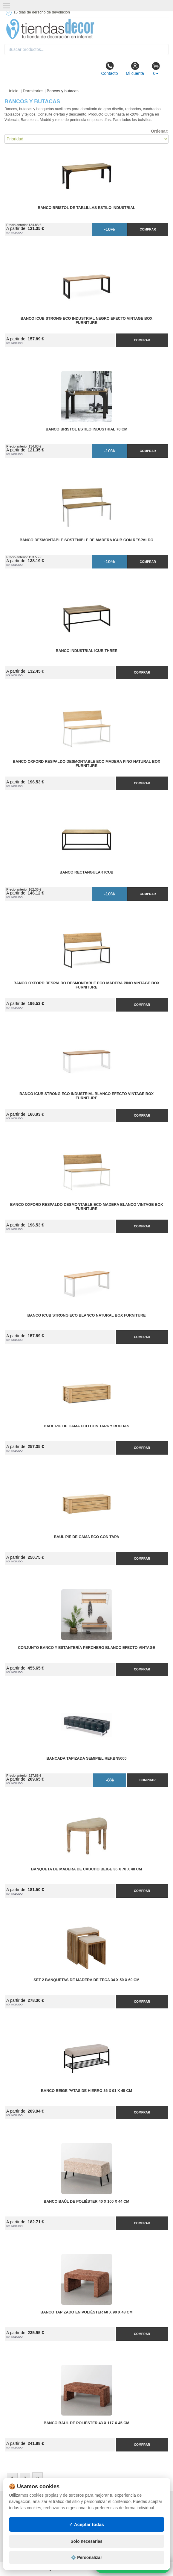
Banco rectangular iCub (86, 872)
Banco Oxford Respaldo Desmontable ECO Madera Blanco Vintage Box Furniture (86, 1207)
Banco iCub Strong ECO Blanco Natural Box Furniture (86, 1315)
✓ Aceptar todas (86, 2524)
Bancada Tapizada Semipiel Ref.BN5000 (86, 1758)
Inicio (14, 91)
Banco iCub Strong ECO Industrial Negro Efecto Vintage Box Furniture (87, 320)
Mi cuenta (135, 68)
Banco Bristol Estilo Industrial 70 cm (87, 429)
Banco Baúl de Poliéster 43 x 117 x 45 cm (86, 2423)
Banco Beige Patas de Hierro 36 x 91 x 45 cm (86, 2091)
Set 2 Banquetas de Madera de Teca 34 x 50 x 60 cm (86, 1980)
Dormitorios (33, 91)
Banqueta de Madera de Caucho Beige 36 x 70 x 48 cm (86, 1869)
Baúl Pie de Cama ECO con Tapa (86, 1537)
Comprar (148, 229)
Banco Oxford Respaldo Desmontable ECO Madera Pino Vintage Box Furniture (86, 985)
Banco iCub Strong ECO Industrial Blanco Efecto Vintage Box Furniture (86, 1096)
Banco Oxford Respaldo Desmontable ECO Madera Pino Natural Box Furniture (86, 763)
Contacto (109, 68)
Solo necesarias (86, 2541)
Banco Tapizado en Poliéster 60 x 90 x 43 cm (86, 2312)
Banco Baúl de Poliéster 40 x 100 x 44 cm (86, 2201)
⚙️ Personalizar (86, 2557)
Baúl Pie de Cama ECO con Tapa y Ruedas (86, 1426)
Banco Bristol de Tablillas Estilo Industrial (86, 208)
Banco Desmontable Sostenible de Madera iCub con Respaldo (87, 540)
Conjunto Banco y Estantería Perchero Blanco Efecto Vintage (86, 1648)
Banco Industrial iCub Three (86, 651)
